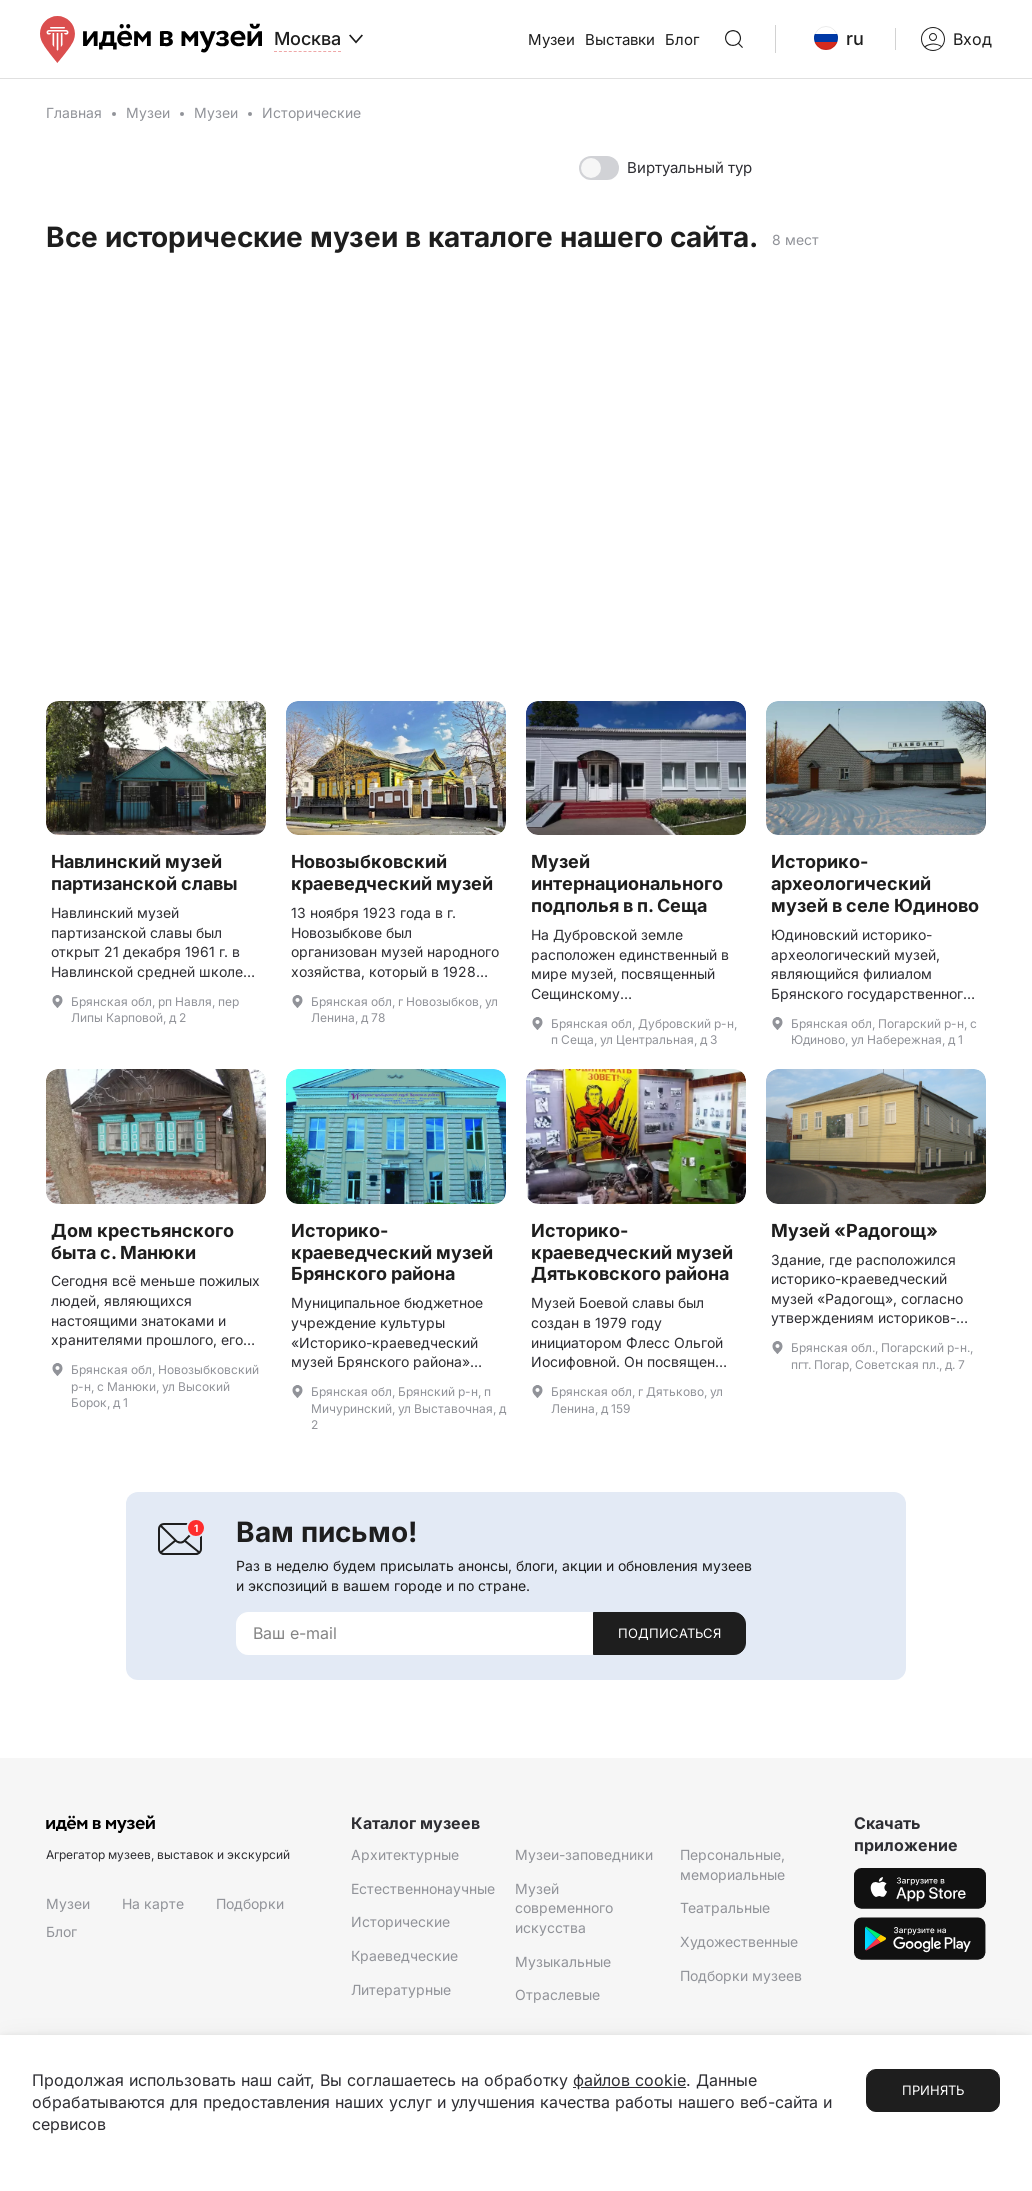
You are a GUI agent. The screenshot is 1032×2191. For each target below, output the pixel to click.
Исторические (400, 1921)
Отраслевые (557, 1994)
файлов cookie (629, 2080)
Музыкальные (563, 1961)
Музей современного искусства (564, 1908)
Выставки (620, 39)
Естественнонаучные (423, 1888)
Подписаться (669, 1633)
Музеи (551, 39)
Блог (682, 39)
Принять (933, 2090)
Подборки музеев (741, 1975)
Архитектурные (405, 1854)
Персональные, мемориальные (732, 1864)
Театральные (725, 1907)
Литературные (401, 1989)
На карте (153, 1903)
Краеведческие (404, 1955)
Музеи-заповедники (584, 1854)
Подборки (250, 1903)
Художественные (739, 1941)
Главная (74, 112)
